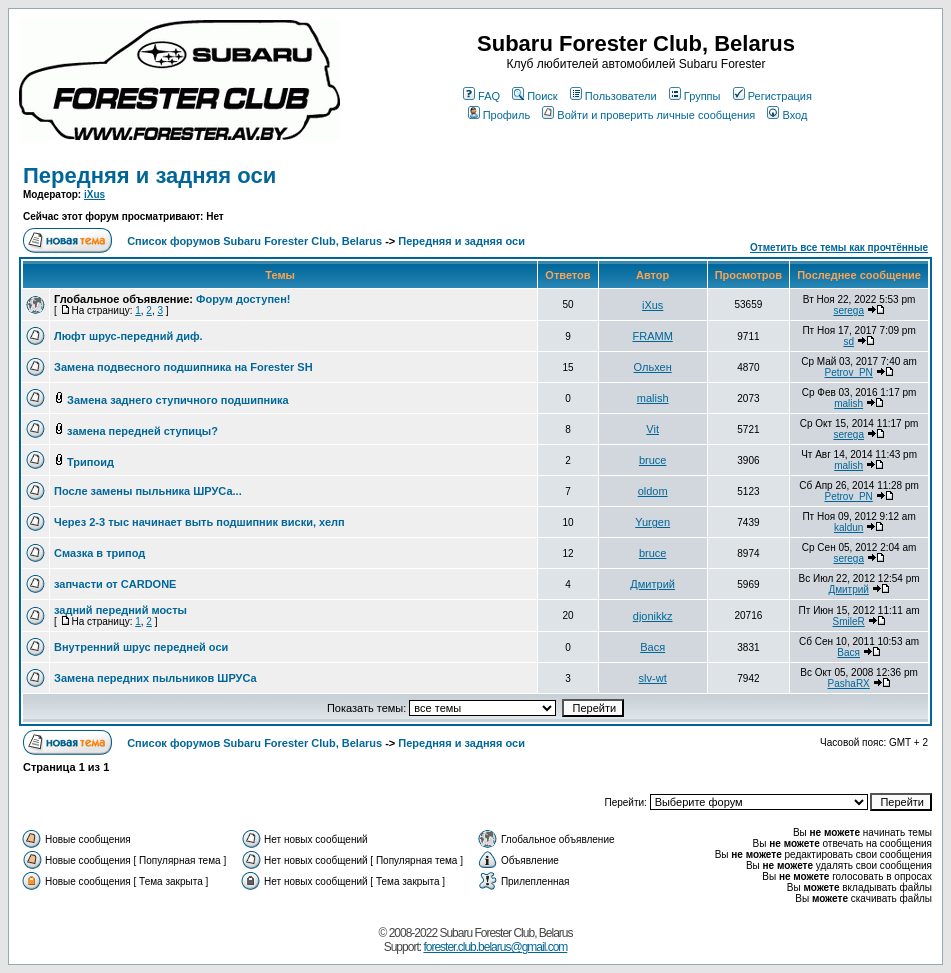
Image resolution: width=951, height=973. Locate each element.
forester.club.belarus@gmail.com (495, 947)
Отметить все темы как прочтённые (839, 247)
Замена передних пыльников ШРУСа (155, 678)
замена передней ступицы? (142, 431)
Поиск (534, 96)
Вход (787, 115)
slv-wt (653, 678)
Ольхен (653, 367)
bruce (653, 460)
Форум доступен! (243, 299)
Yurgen (652, 522)
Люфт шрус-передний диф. (128, 336)
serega (848, 310)
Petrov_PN (848, 372)
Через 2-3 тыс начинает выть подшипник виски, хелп (199, 522)
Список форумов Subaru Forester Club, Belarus (254, 241)
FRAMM (652, 336)
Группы (695, 96)
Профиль (499, 115)
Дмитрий (652, 584)
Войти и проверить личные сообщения (648, 115)
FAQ (481, 96)
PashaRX (849, 683)
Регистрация (772, 96)
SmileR (849, 621)
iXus (94, 194)
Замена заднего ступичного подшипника (178, 400)
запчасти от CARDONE (115, 584)
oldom (653, 491)
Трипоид (90, 462)
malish (653, 398)
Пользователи (613, 96)
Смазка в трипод (99, 553)
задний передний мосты (120, 610)
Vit (652, 429)
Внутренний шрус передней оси (141, 647)
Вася (652, 647)
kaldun (848, 527)
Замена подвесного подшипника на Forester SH (183, 367)
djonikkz (653, 616)
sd (848, 341)
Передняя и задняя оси (149, 175)
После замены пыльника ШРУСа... (148, 491)
